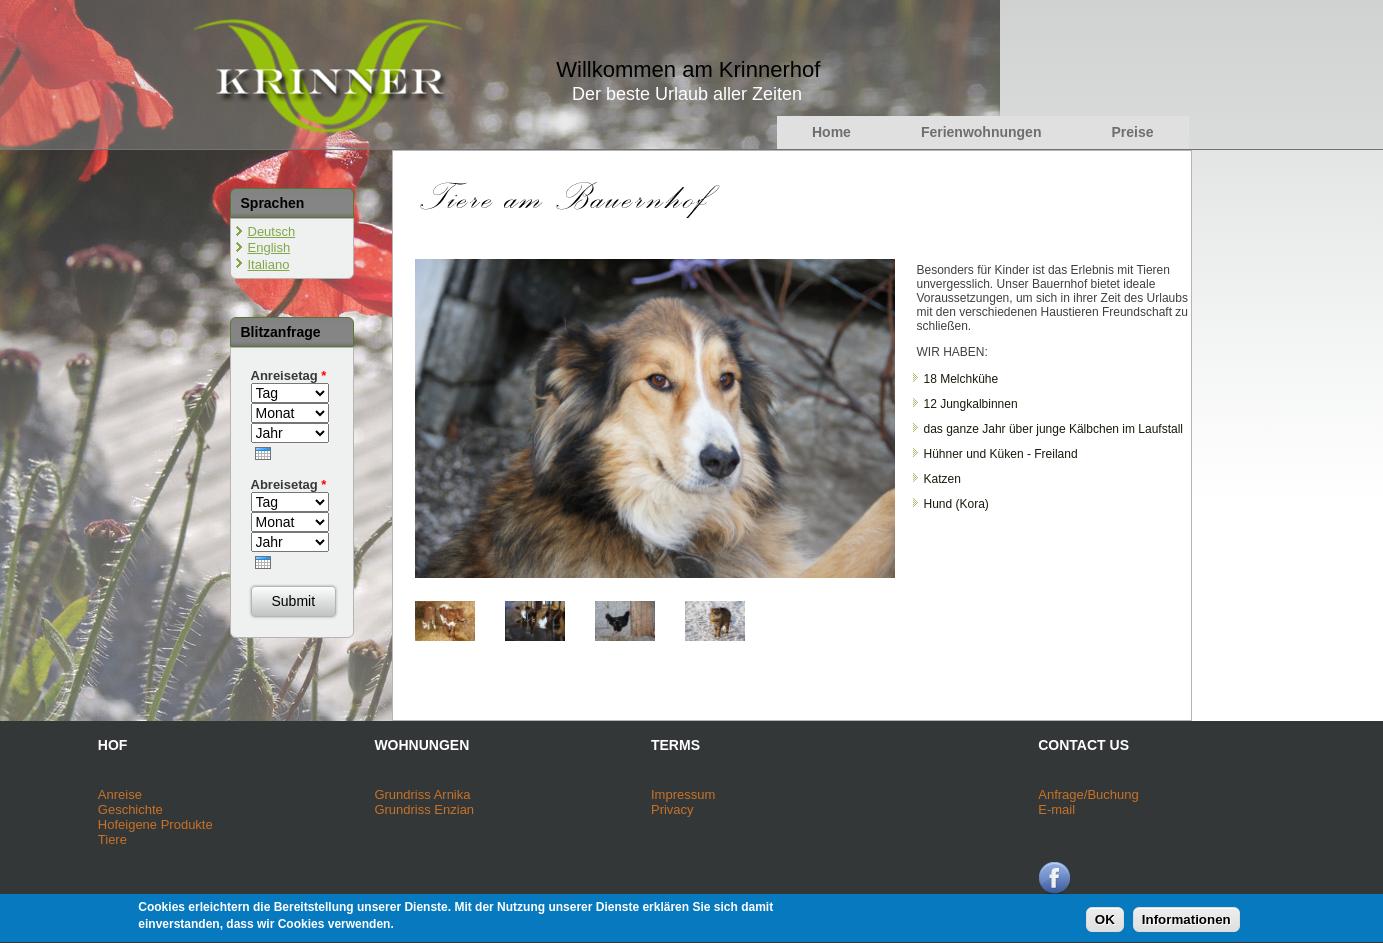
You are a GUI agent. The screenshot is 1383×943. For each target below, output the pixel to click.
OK (1105, 923)
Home (831, 132)
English (269, 247)
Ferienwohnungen (981, 132)
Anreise (120, 794)
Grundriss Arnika (422, 794)
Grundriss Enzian (424, 809)
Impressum (683, 794)
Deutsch (272, 231)
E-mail (1056, 809)
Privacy (672, 809)
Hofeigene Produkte (155, 824)
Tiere (112, 839)
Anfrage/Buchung (1088, 794)
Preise (1132, 132)
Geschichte (130, 809)
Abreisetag (289, 484)
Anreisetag (289, 375)
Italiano (269, 264)
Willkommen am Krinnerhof (688, 69)
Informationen (1186, 923)
